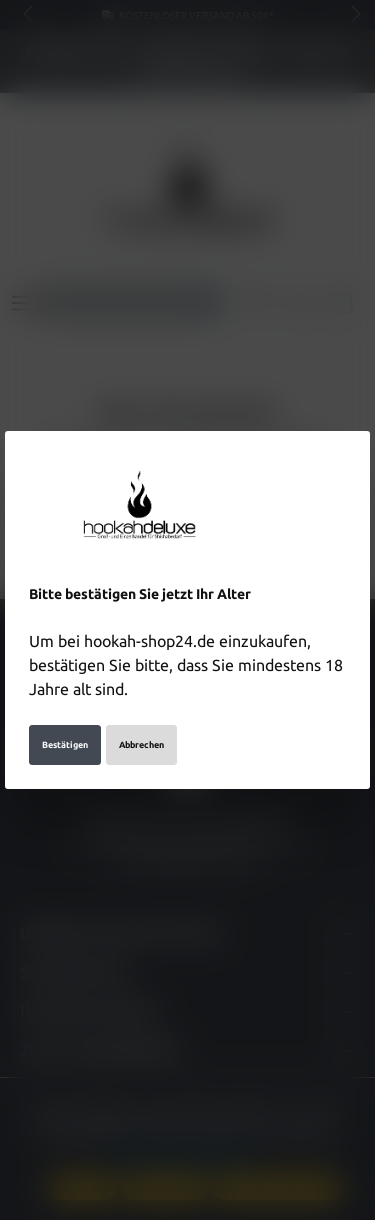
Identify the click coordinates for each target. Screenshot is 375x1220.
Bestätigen (65, 745)
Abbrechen (141, 745)
